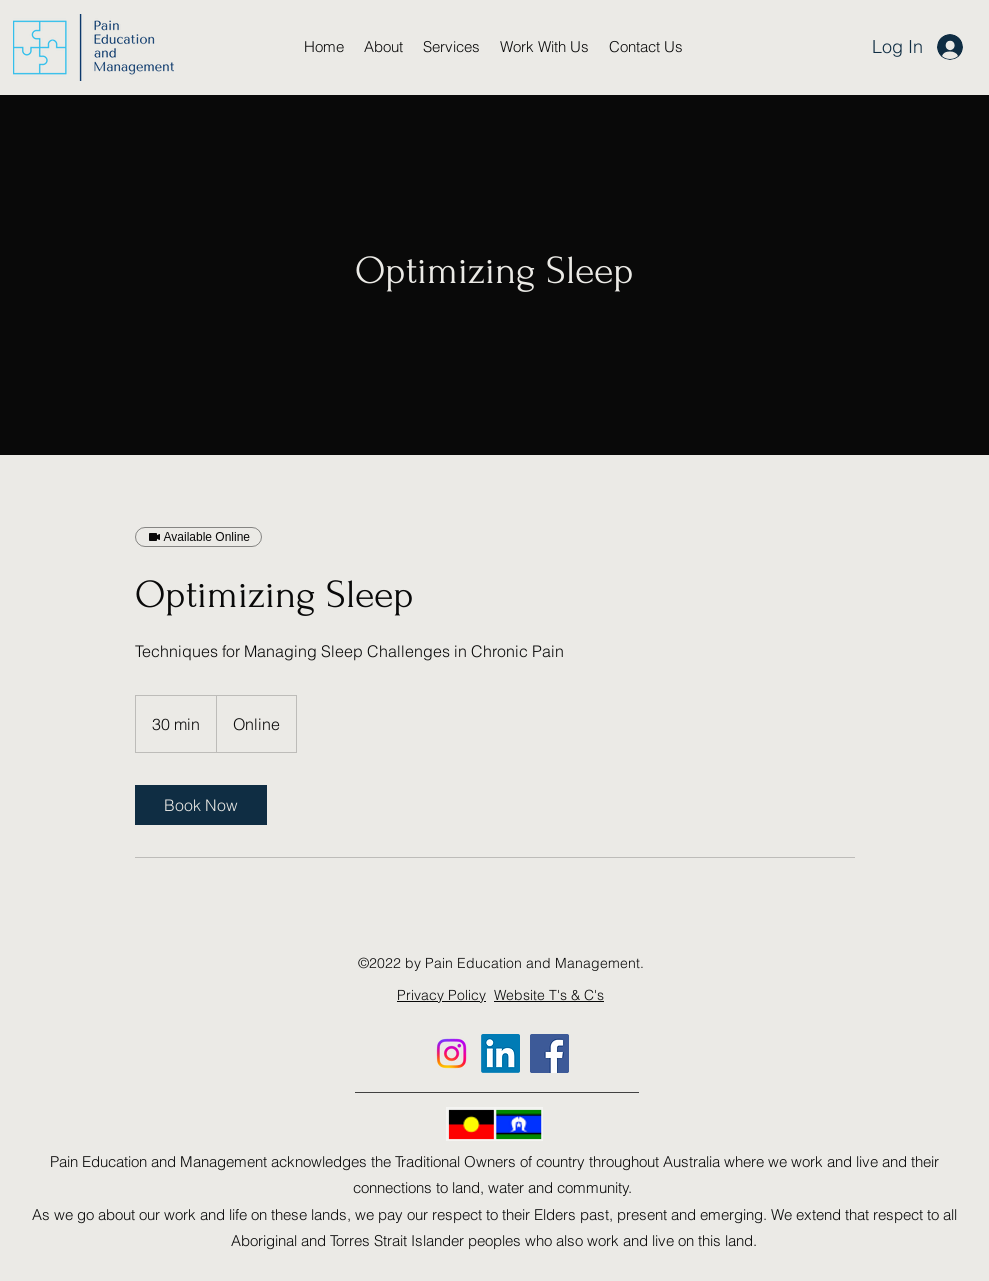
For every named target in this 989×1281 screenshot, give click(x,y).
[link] (201, 805)
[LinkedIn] (500, 1053)
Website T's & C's (549, 995)
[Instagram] (451, 1053)
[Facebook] (549, 1053)
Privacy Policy (441, 995)
